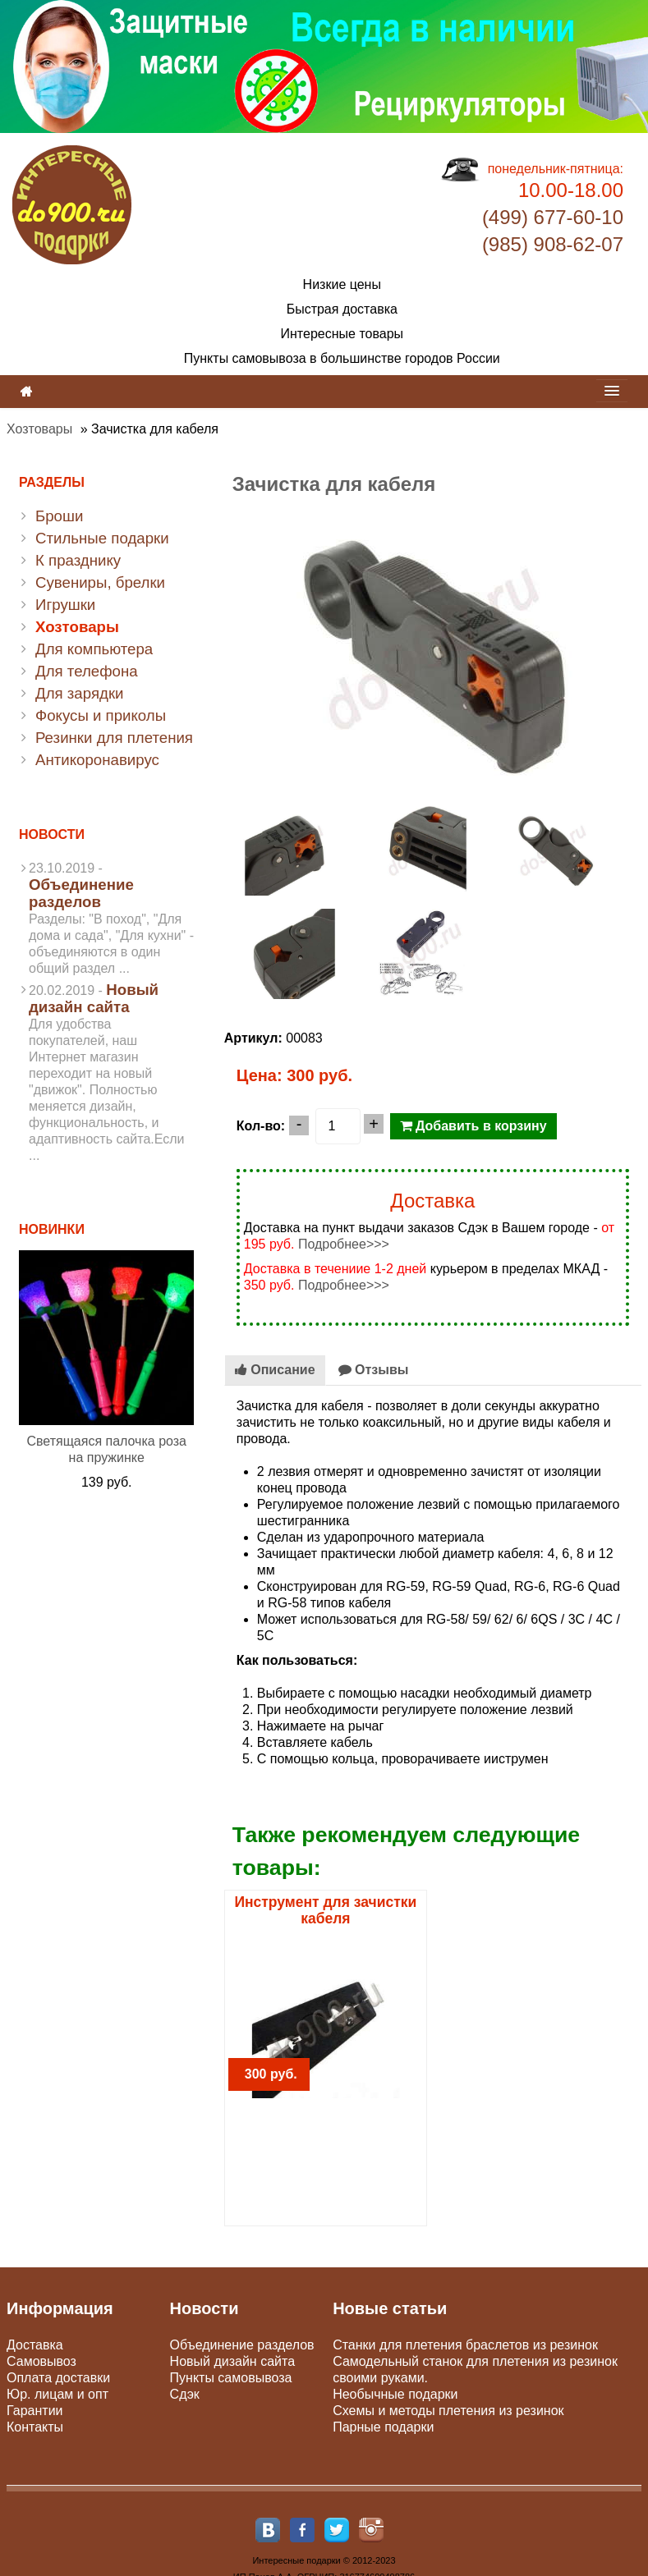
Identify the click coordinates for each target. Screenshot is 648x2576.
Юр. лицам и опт (57, 2394)
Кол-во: (261, 1126)
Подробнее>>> (343, 1244)
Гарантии (35, 2411)
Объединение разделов (81, 893)
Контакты (35, 2427)
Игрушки (65, 604)
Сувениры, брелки (100, 582)
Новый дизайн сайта (94, 998)
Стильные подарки (102, 538)
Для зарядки (79, 693)
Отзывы (373, 1370)
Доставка (35, 2345)
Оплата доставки (58, 2378)
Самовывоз (41, 2361)
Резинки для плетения (114, 737)
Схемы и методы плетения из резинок (448, 2411)
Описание (275, 1370)
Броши (59, 516)
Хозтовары (39, 429)
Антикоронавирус (97, 759)
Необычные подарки (395, 2394)
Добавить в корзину (473, 1126)
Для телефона (86, 671)
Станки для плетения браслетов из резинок (465, 2345)
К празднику (78, 560)
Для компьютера (94, 649)
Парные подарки (383, 2427)
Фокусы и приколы (100, 715)
